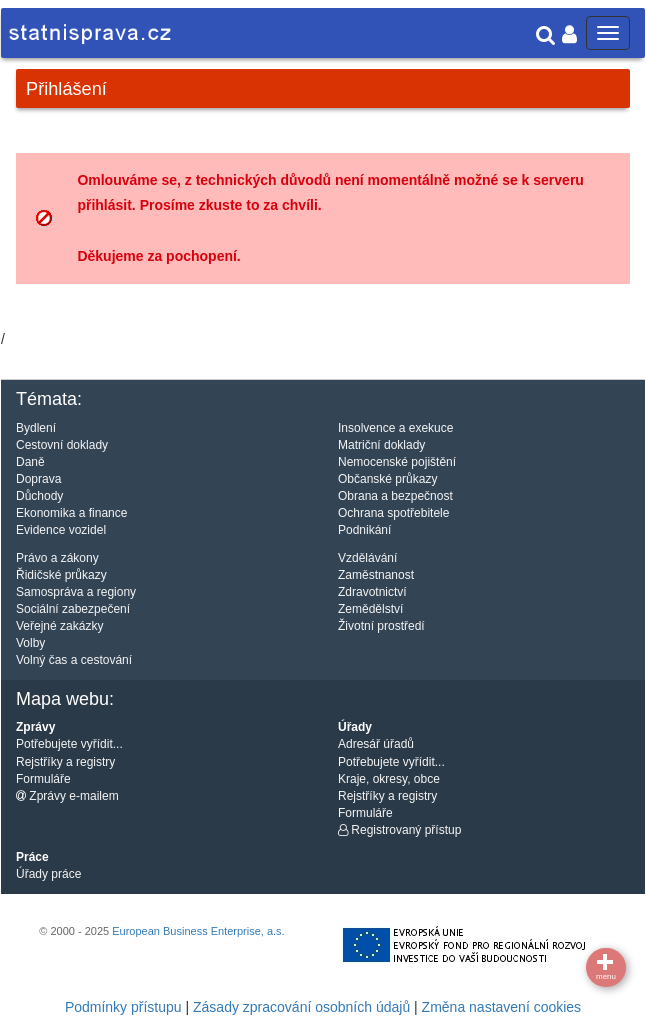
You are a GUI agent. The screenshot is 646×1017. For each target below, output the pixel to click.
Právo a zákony (57, 558)
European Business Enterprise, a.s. (198, 931)
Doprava (38, 479)
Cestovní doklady (62, 445)
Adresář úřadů (376, 744)
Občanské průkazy (387, 479)
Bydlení (36, 428)
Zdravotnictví (372, 592)
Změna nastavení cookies (502, 1007)
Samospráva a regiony (76, 592)
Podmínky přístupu (123, 1007)
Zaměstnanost (376, 575)
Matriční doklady (381, 445)
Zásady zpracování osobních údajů (301, 1007)
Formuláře (43, 779)
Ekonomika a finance (71, 513)
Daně (30, 462)
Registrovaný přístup (399, 830)
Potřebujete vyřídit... (69, 744)
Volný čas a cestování (74, 660)
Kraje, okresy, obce (389, 779)
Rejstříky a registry (65, 762)
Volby (30, 643)
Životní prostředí (381, 626)
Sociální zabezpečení (73, 609)
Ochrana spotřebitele (393, 513)
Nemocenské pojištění (397, 462)
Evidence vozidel (61, 530)
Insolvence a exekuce (395, 428)
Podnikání (364, 530)
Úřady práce (48, 874)
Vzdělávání (367, 558)
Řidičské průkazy (61, 575)
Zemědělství (370, 609)
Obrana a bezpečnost (395, 496)
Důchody (39, 496)
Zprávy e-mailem (67, 796)
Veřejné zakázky (59, 626)
